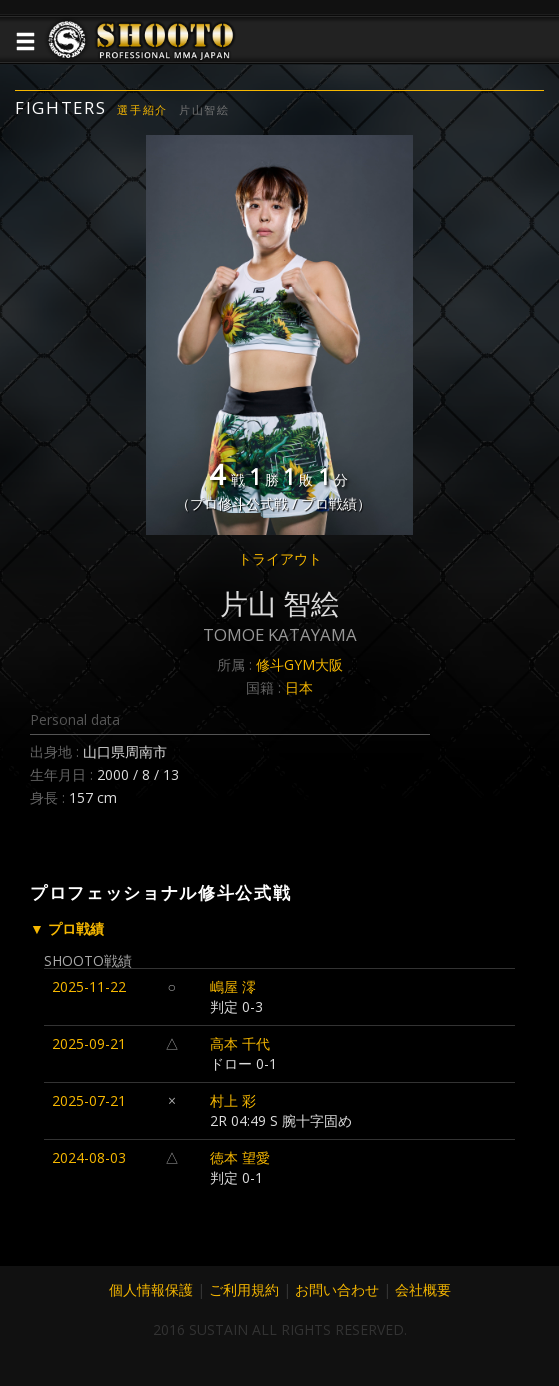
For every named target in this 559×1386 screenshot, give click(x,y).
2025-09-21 (89, 1043)
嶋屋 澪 (233, 986)
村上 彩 (233, 1100)
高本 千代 (240, 1043)
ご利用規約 (244, 1289)
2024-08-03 (89, 1157)
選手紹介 (142, 109)
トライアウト (280, 558)
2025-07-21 (89, 1100)
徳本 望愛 (240, 1157)
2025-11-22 (89, 986)
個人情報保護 (151, 1289)
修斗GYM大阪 (299, 664)
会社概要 (423, 1289)
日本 (299, 687)
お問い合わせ (337, 1289)
